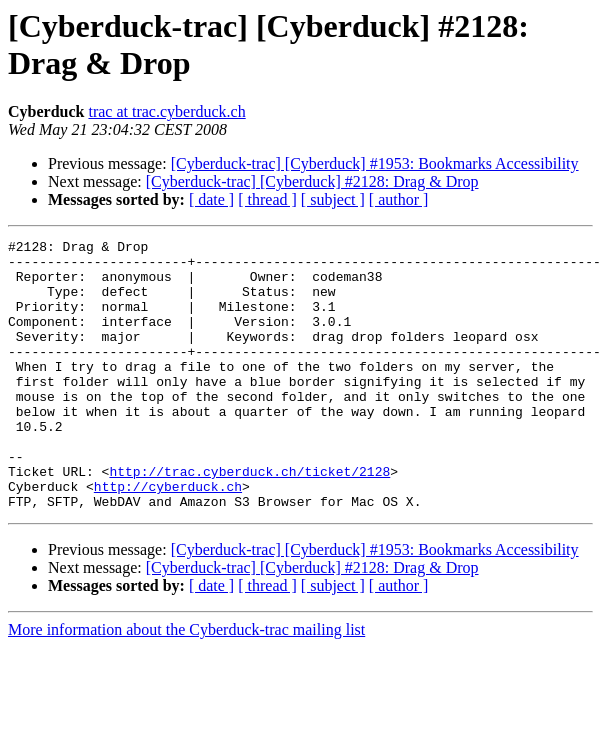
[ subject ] (333, 199)
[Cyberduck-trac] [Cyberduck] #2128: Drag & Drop (312, 181)
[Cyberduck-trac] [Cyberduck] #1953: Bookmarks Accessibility (375, 163)
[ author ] (399, 199)
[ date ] (211, 199)
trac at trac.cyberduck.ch (166, 111)
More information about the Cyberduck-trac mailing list (186, 683)
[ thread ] (267, 199)
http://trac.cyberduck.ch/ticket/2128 (249, 519)
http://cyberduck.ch (168, 537)
